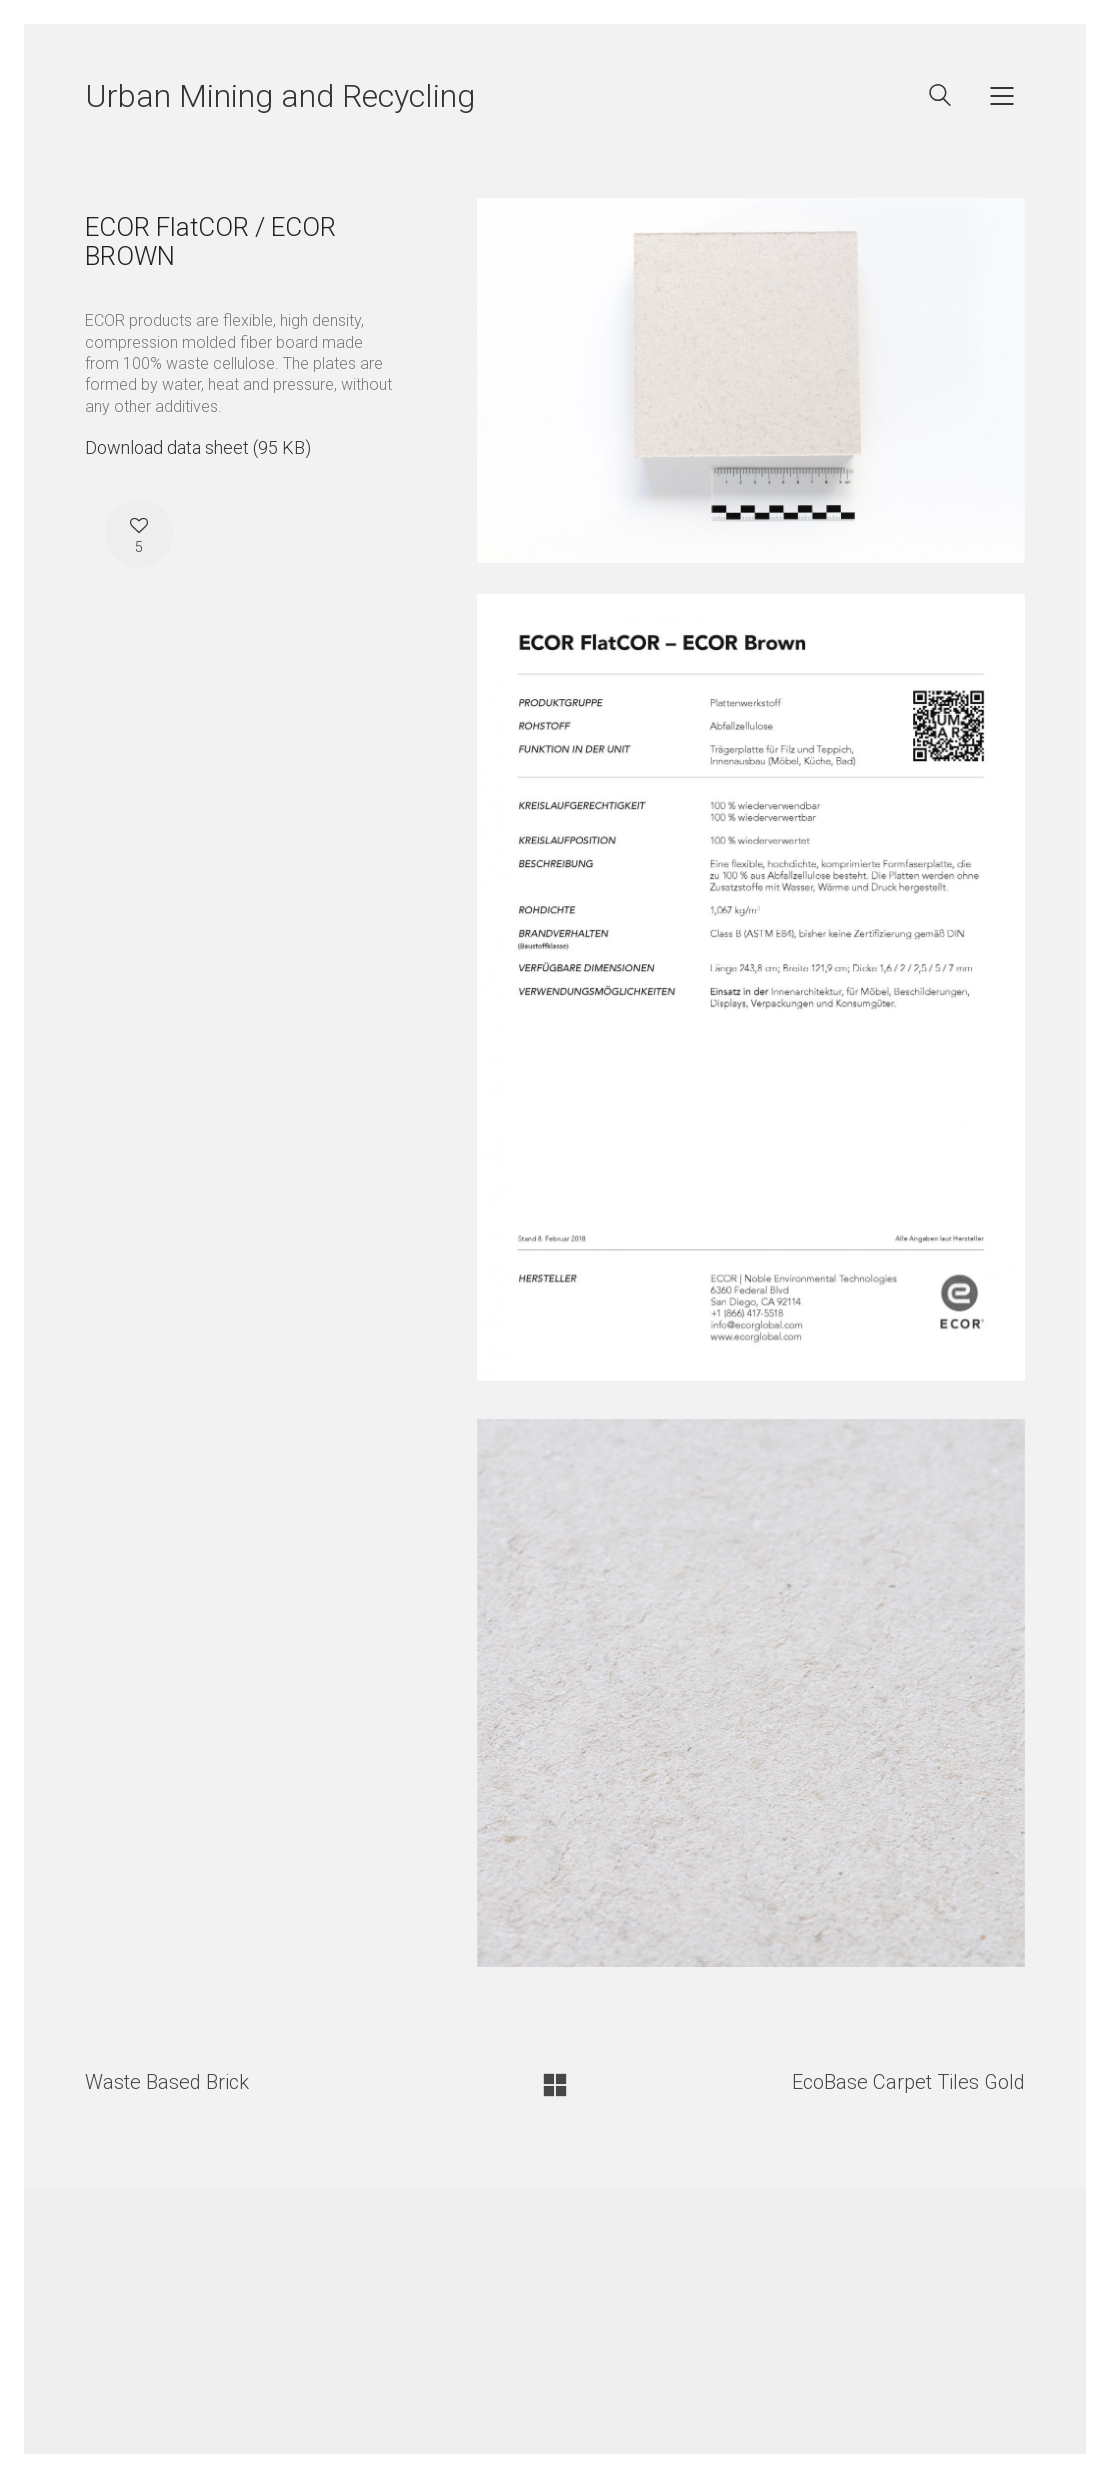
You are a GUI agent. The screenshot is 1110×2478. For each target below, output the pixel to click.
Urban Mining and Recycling (280, 96)
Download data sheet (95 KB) (198, 447)
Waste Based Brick (167, 2082)
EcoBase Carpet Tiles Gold (908, 2082)
